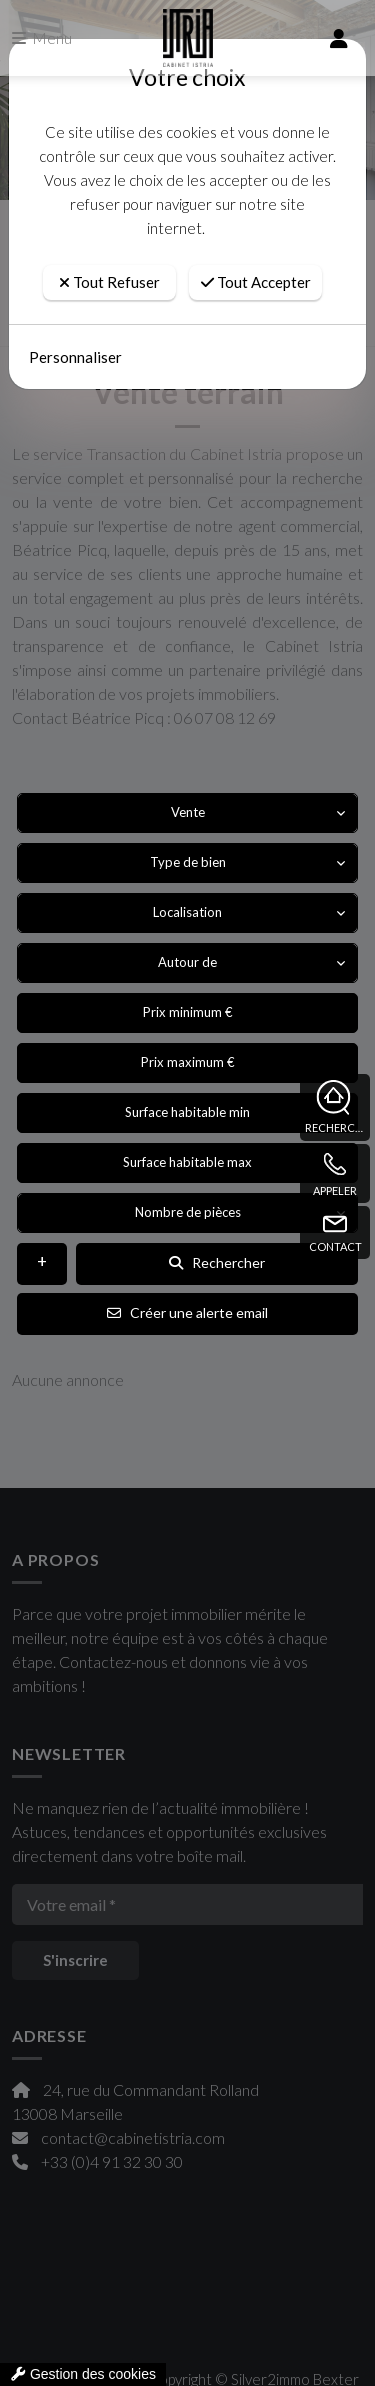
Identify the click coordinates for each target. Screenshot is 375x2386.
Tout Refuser (109, 282)
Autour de (187, 962)
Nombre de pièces (188, 1212)
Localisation (187, 912)
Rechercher (217, 1262)
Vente (188, 812)
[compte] (339, 38)
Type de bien (188, 862)
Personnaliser (75, 357)
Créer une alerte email (187, 1312)
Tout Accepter (256, 282)
